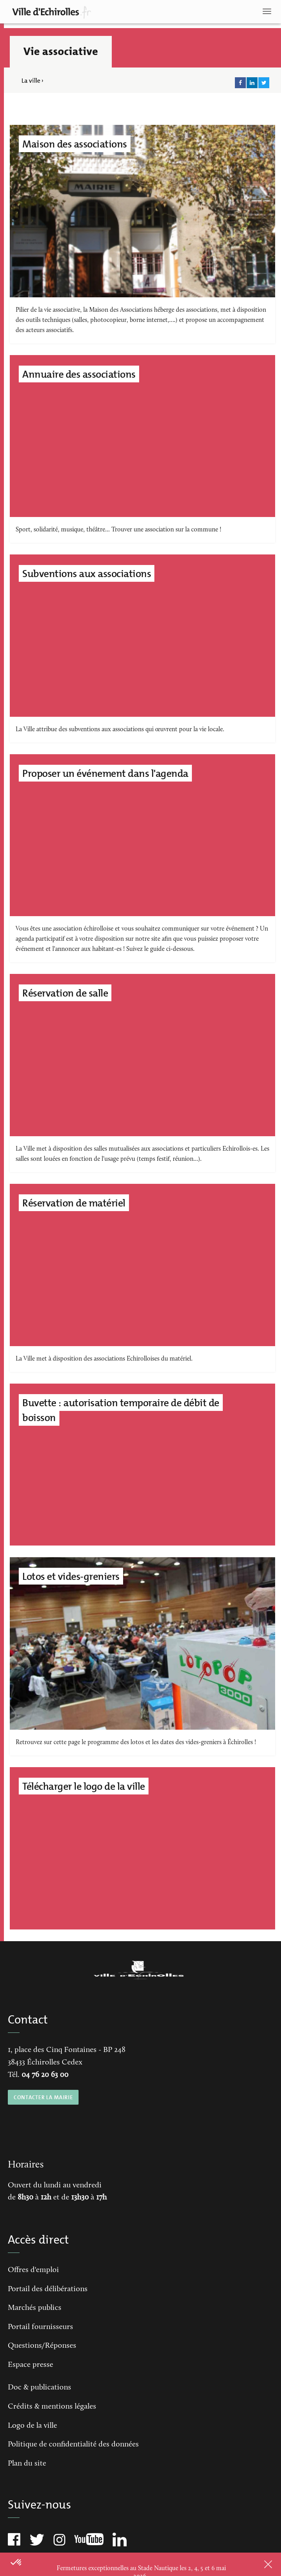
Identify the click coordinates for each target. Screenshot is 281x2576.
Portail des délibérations (48, 2289)
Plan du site (27, 2464)
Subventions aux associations (86, 573)
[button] (16, 2562)
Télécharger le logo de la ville (83, 1786)
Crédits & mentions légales (52, 2407)
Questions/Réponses (42, 2346)
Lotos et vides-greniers (71, 1576)
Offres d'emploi (33, 2270)
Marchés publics (34, 2308)
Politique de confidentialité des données (73, 2444)
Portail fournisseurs (40, 2327)
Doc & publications (39, 2387)
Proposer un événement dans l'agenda (105, 773)
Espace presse (30, 2365)
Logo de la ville (32, 2426)
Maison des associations (74, 144)
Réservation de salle (65, 993)
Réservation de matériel (73, 1203)
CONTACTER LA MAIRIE (43, 2097)
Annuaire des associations (79, 374)
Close (258, 2564)
